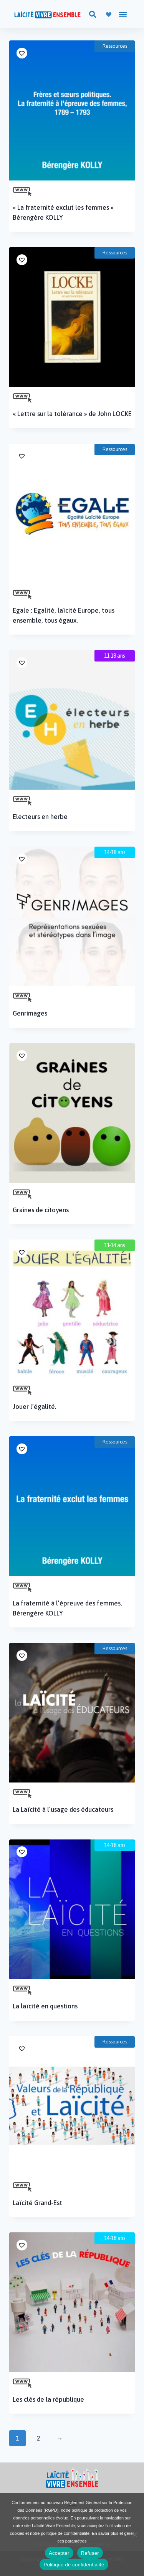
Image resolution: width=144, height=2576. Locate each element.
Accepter (59, 2553)
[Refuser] (134, 2534)
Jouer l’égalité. (34, 1406)
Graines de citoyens (41, 1210)
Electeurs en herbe (40, 816)
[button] (92, 14)
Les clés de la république (48, 2399)
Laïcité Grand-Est (37, 2203)
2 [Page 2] (38, 2438)
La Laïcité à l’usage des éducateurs (63, 1809)
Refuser (90, 2553)
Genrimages (30, 1013)
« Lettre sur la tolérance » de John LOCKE (72, 414)
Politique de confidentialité (73, 2565)
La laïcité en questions (45, 2006)
